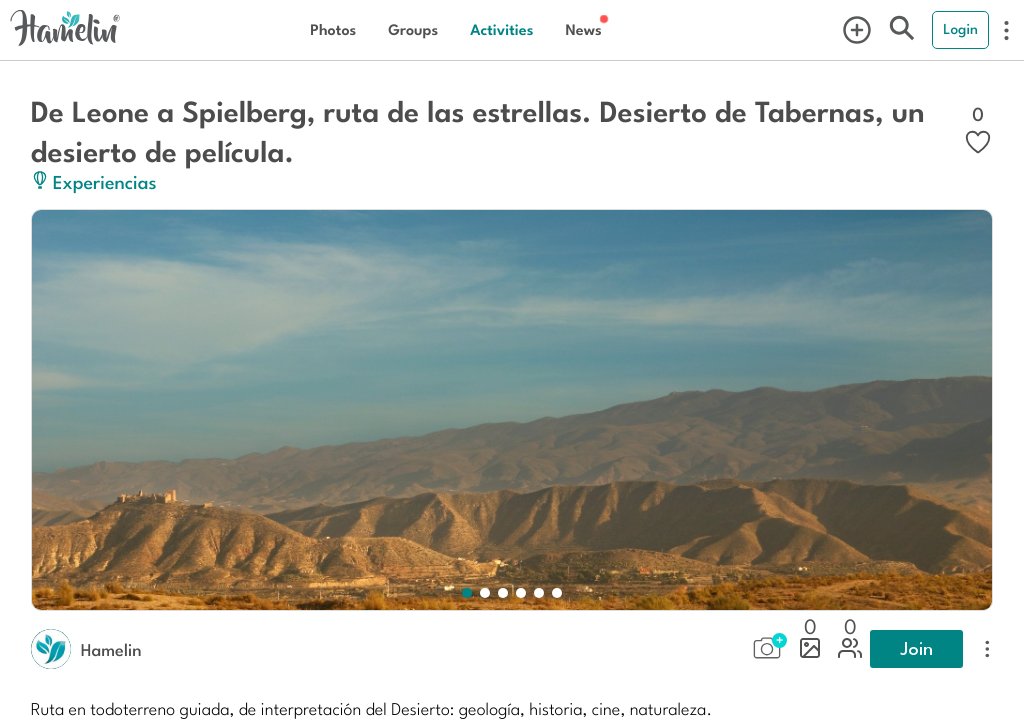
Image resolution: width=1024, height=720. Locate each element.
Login (960, 29)
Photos (333, 29)
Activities (501, 29)
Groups (413, 29)
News (583, 29)
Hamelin (111, 649)
